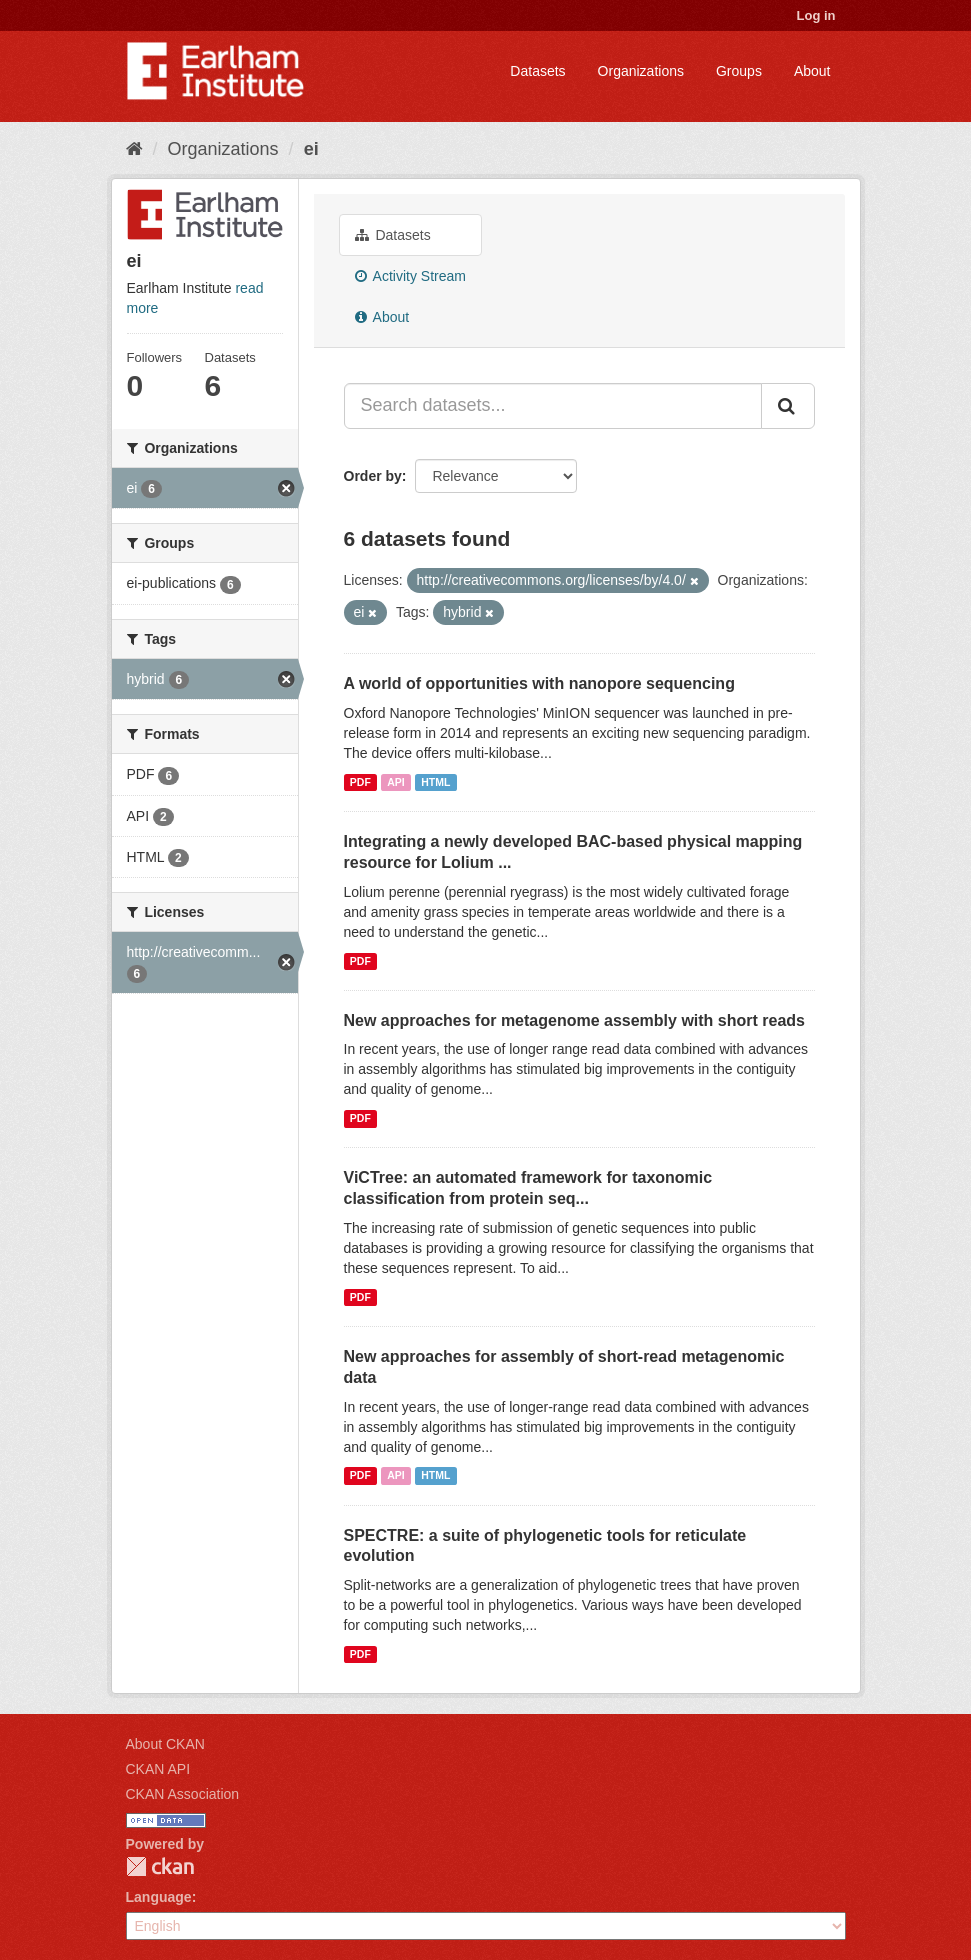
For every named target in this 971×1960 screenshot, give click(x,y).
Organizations (641, 71)
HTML (435, 782)
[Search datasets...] (553, 406)
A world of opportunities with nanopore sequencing (539, 683)
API (396, 782)
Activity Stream (410, 276)
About (812, 71)
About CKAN (165, 1744)
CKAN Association (183, 1794)
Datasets (537, 71)
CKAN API (158, 1769)
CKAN (160, 1866)
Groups (739, 71)
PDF (360, 782)
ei (311, 149)
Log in (816, 15)
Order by (373, 476)
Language (159, 1897)
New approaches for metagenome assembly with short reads (574, 1020)
